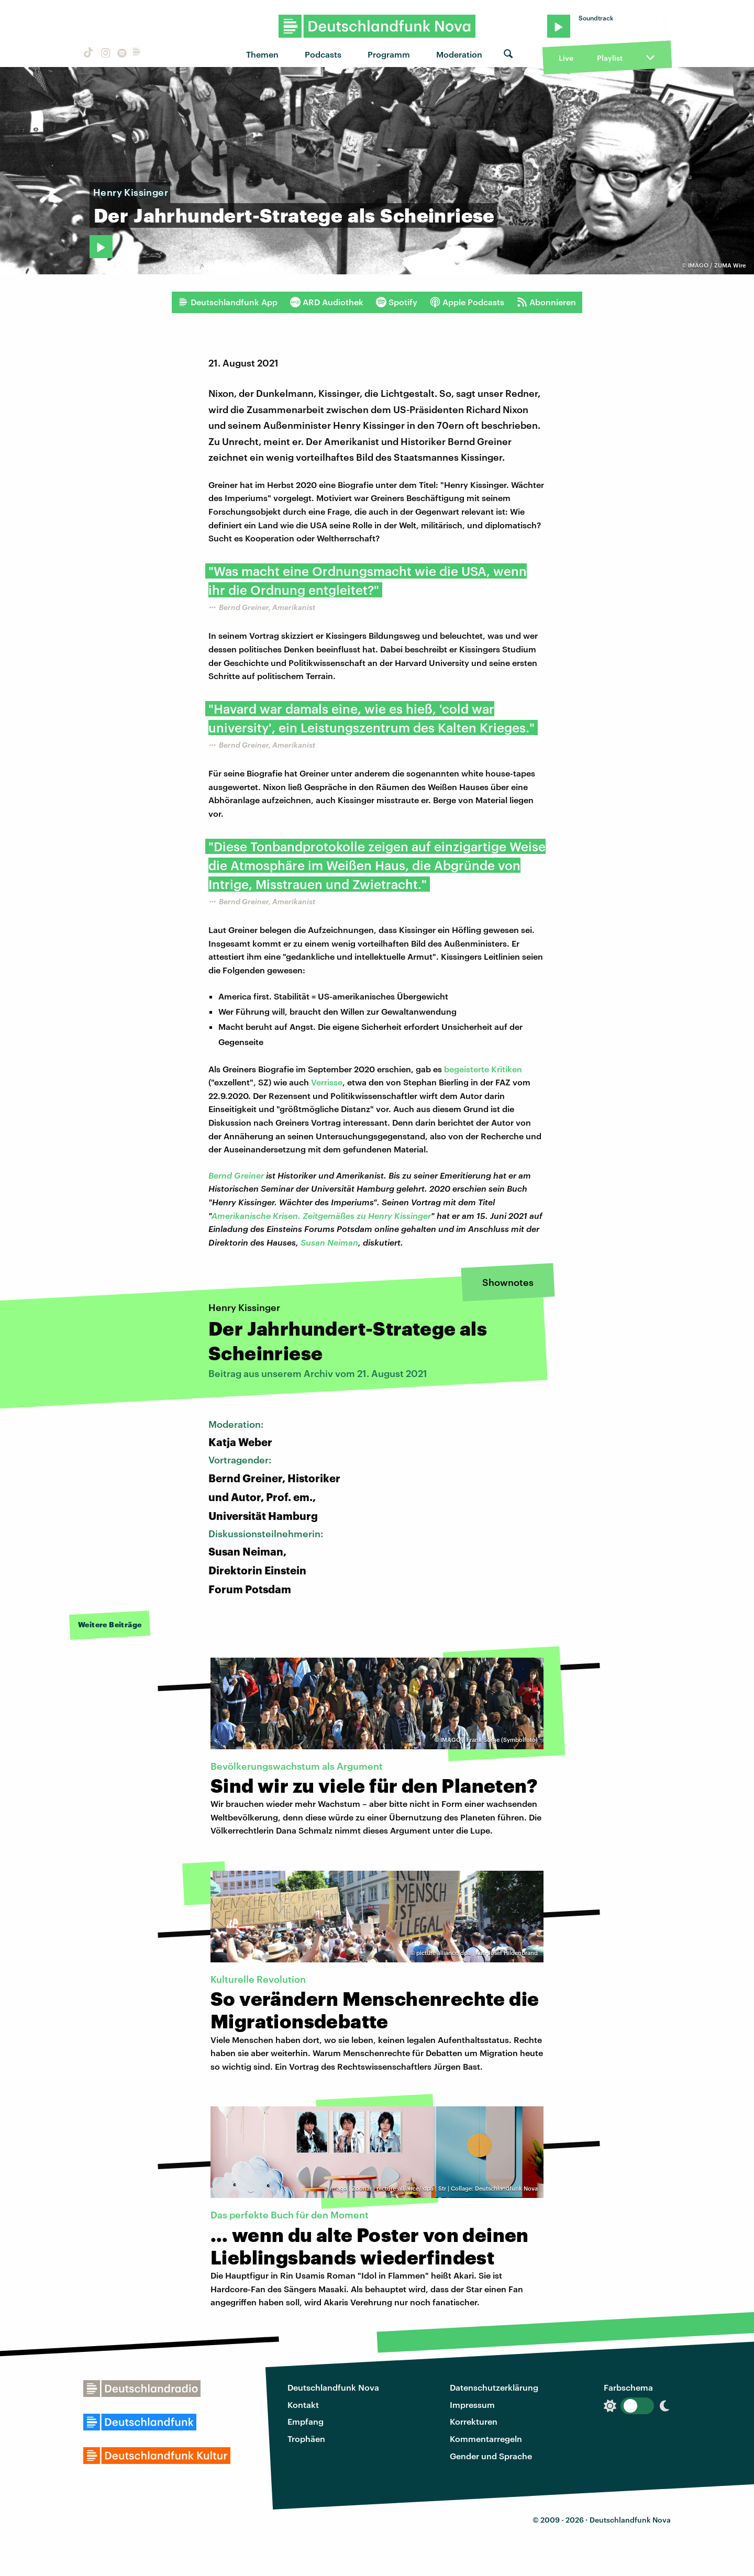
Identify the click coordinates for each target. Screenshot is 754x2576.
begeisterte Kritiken (483, 1069)
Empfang (305, 2421)
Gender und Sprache (491, 2456)
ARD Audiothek (326, 302)
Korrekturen (473, 2421)
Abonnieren (546, 302)
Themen (262, 54)
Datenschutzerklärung (494, 2387)
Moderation (459, 54)
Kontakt (303, 2405)
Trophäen (306, 2439)
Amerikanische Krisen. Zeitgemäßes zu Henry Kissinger (321, 1215)
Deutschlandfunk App (228, 302)
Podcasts (323, 54)
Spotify (396, 302)
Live (566, 57)
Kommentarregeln (486, 2439)
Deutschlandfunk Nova (333, 2387)
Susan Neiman (329, 1242)
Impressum (472, 2405)
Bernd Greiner (236, 1175)
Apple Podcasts (467, 302)
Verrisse (326, 1082)
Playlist (610, 57)
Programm (389, 54)
